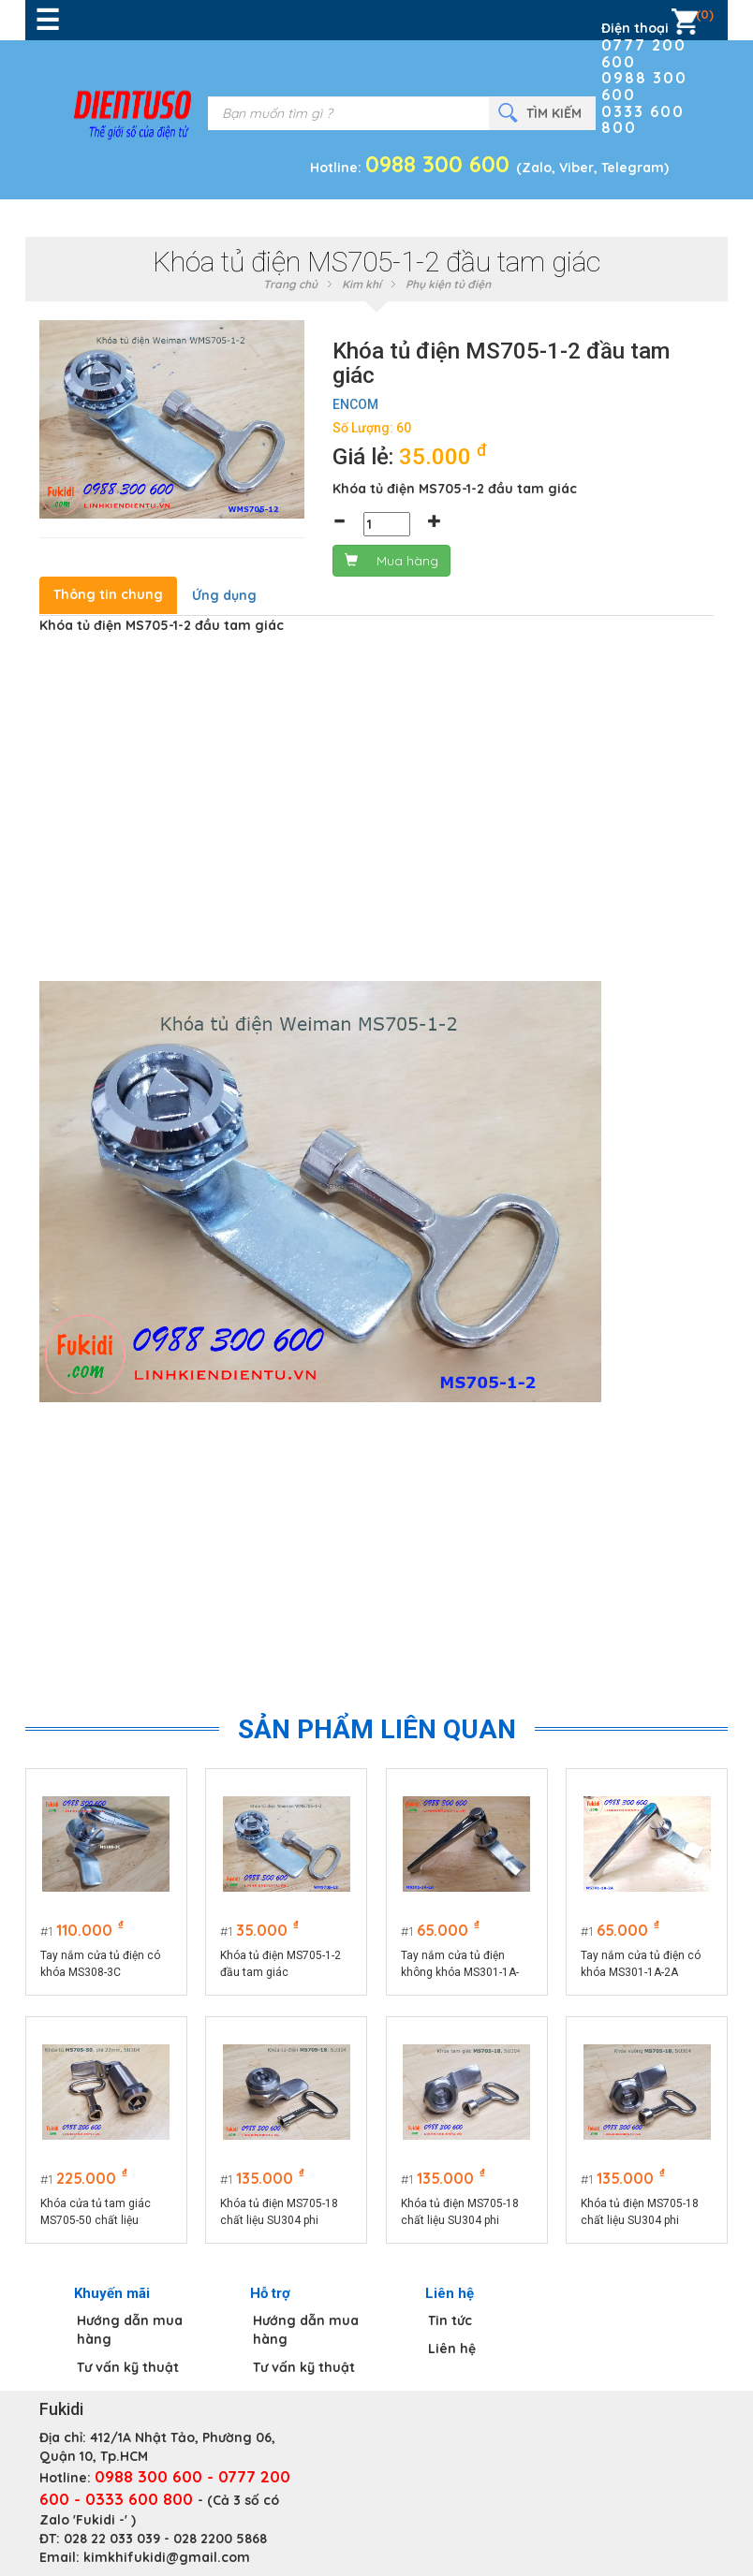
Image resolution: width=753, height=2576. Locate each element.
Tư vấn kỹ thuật (128, 2367)
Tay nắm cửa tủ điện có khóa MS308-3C (100, 1964)
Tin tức (450, 2320)
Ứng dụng (224, 595)
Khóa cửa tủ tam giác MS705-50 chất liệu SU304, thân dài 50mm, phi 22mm (100, 2213)
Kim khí (361, 284)
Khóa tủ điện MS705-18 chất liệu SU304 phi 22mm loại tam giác (460, 2213)
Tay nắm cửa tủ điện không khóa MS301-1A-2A (460, 1965)
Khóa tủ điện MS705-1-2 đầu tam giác (281, 1964)
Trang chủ (290, 284)
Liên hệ (452, 2348)
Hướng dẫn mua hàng (130, 2330)
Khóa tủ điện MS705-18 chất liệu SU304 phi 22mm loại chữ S (280, 2213)
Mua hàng (391, 560)
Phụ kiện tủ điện (448, 284)
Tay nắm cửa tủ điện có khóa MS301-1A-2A (641, 1964)
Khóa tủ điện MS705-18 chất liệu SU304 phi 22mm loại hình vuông (641, 2213)
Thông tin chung (108, 594)
